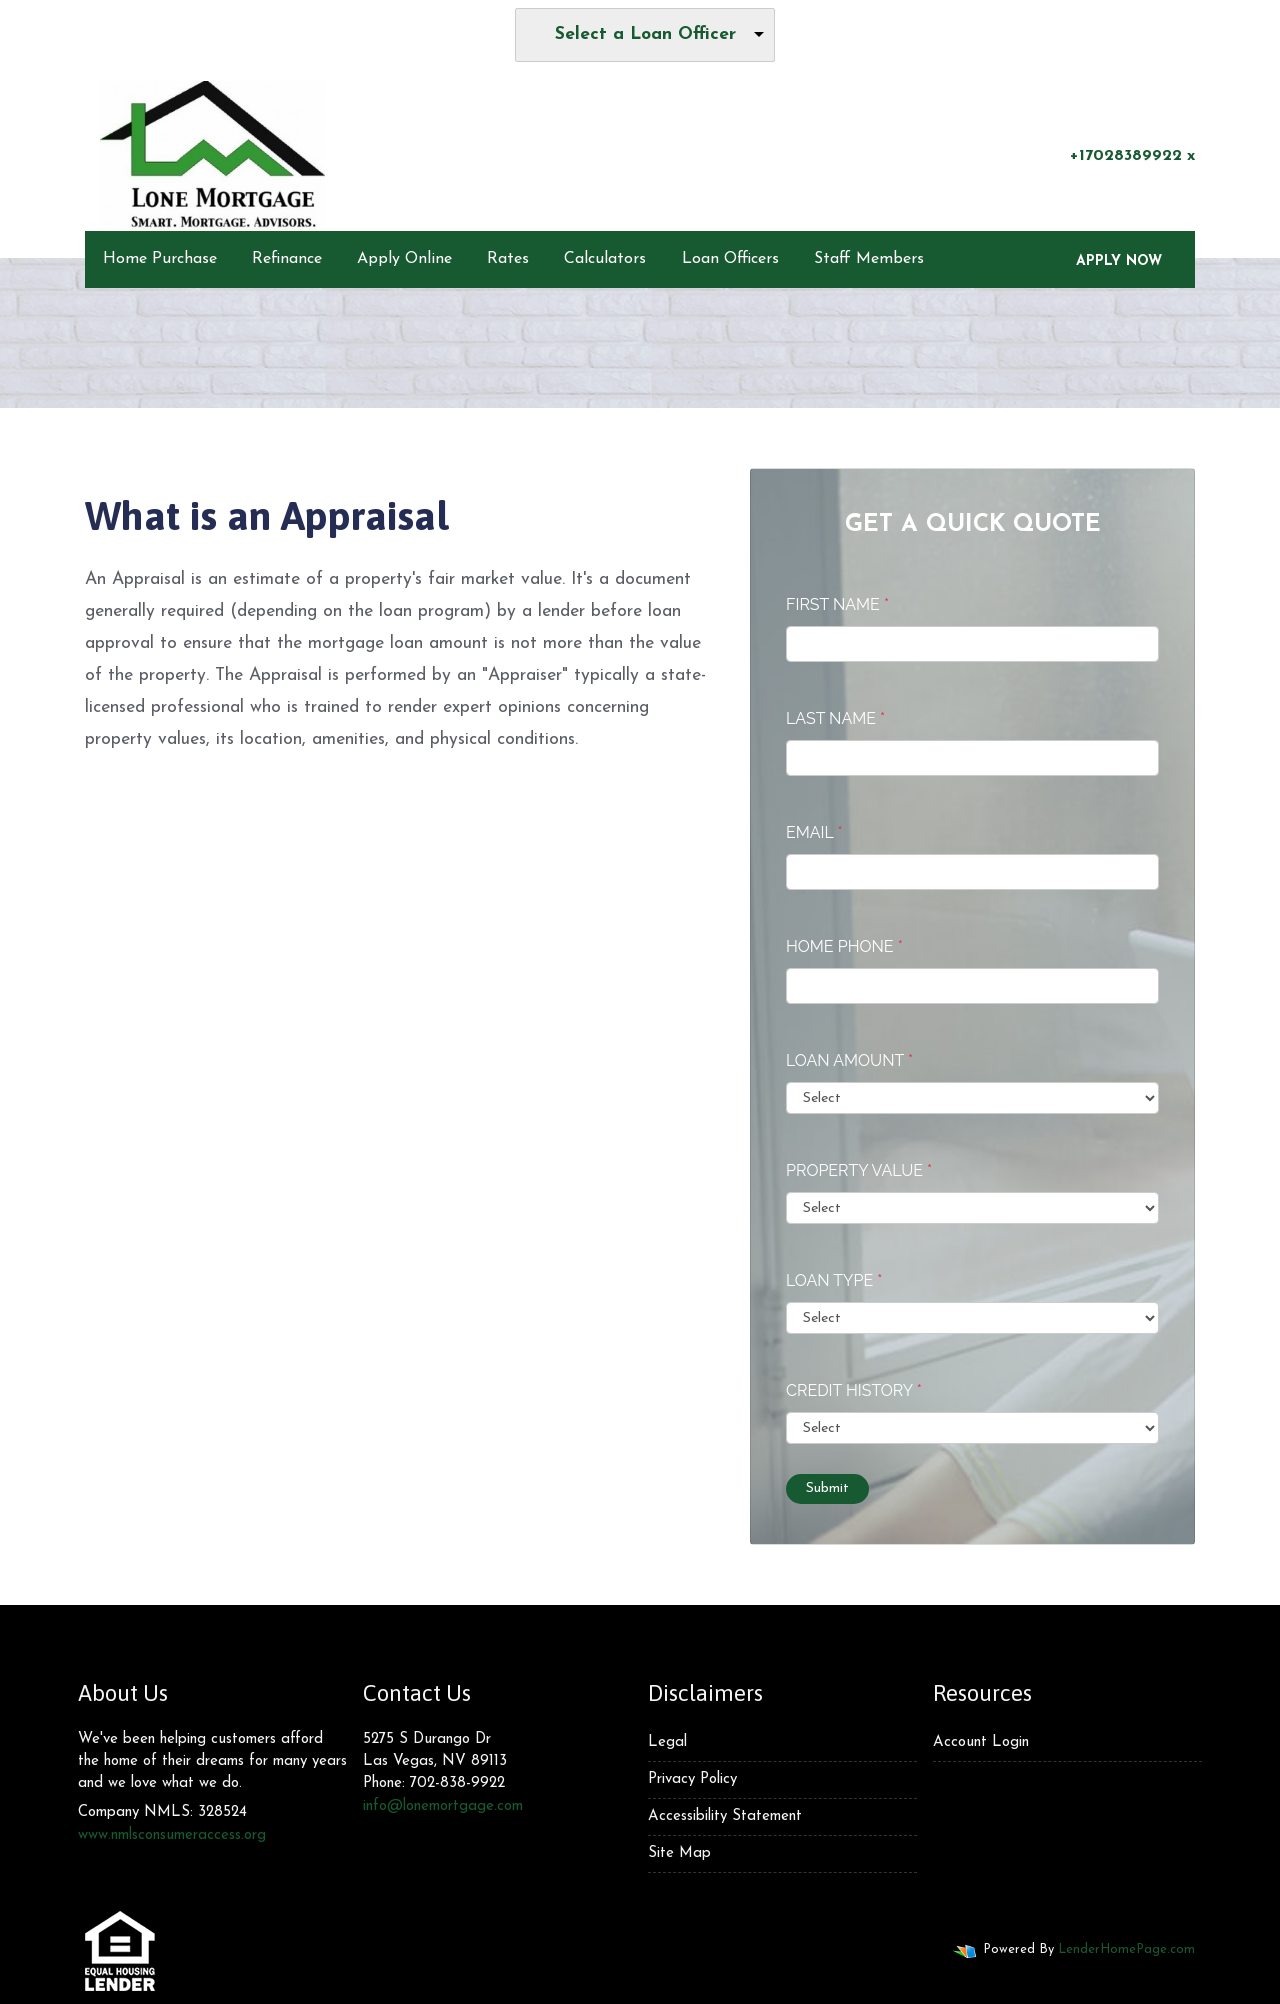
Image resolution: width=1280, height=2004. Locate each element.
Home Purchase (160, 259)
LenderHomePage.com (1126, 1949)
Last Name (835, 718)
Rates (508, 259)
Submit (827, 1488)
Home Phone (844, 946)
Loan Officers (730, 259)
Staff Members (869, 259)
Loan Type (834, 1280)
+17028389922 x (1120, 155)
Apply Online (404, 259)
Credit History (854, 1390)
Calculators (605, 259)
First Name (837, 604)
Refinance (287, 259)
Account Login (981, 1742)
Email (814, 832)
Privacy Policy (692, 1779)
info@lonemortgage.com (443, 1806)
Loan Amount (849, 1060)
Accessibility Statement (725, 1816)
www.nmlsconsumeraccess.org (172, 1835)
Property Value (859, 1170)
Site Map (679, 1853)
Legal (667, 1742)
